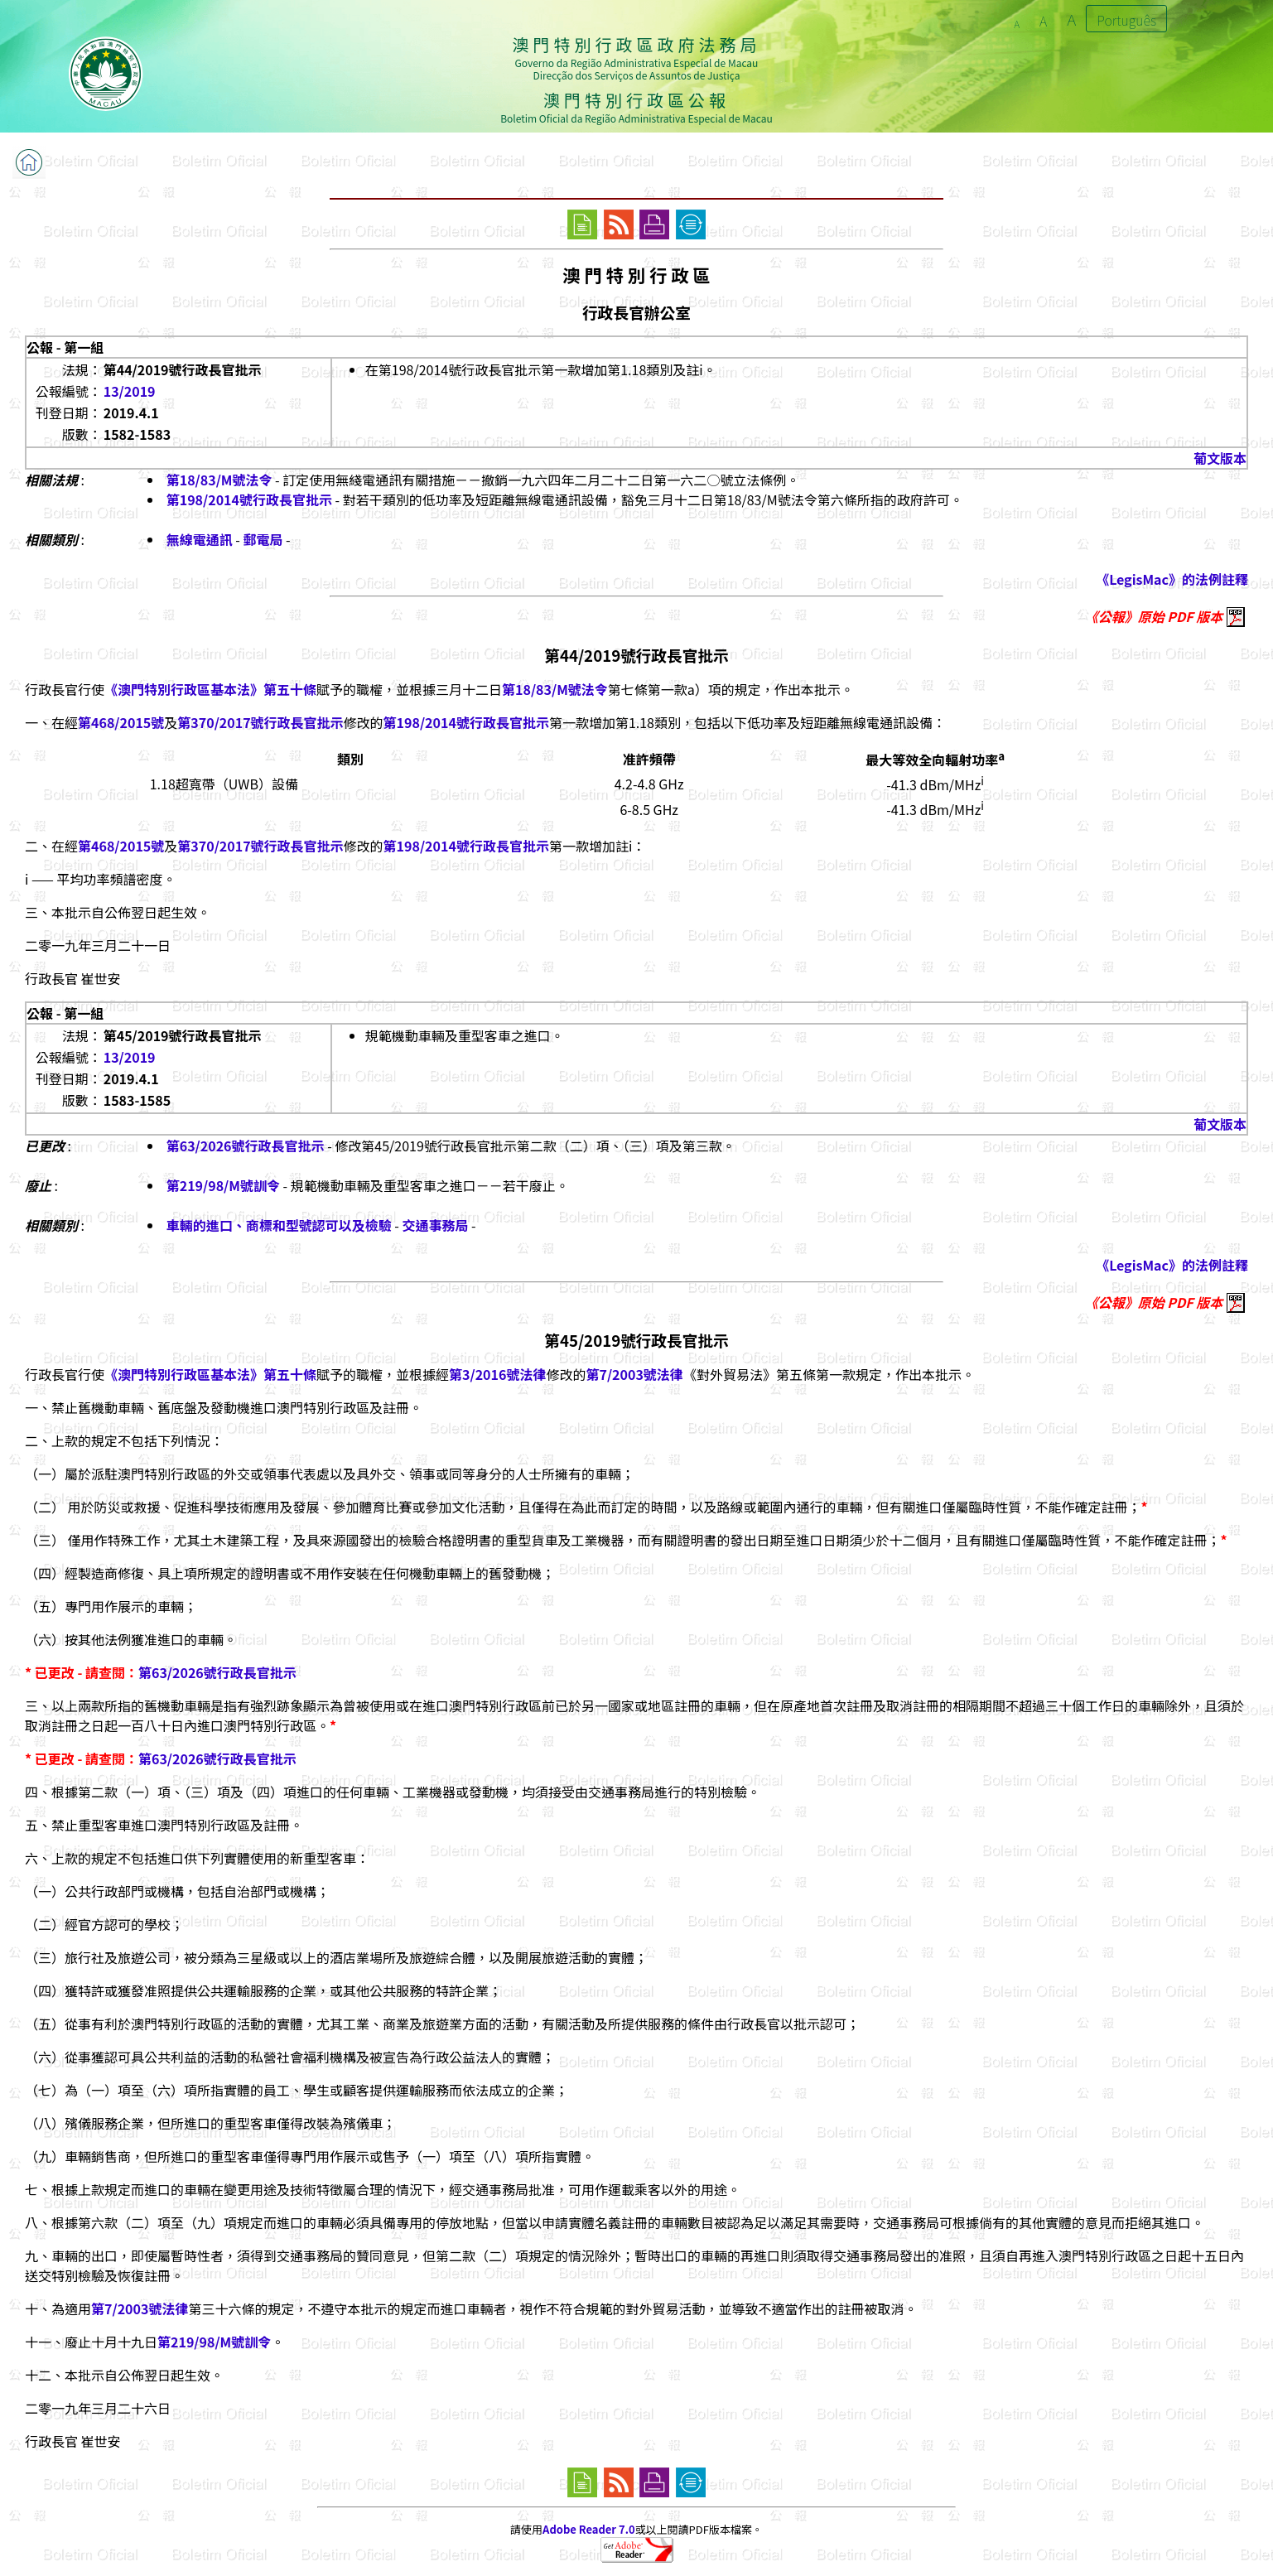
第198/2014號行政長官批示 (249, 499)
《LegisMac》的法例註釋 (1172, 579)
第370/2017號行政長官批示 (260, 722)
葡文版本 (1219, 458)
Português (1126, 20)
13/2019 (130, 391)
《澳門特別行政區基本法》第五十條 (210, 689)
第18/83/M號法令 (219, 480)
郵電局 (262, 539)
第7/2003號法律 (634, 1374)
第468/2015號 (121, 722)
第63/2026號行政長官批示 (245, 1145)
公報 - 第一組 (65, 347)
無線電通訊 (199, 539)
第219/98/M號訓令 (223, 1185)
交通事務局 (435, 1225)
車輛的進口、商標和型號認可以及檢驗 (279, 1225)
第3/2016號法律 (497, 1374)
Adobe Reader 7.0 (588, 2529)
